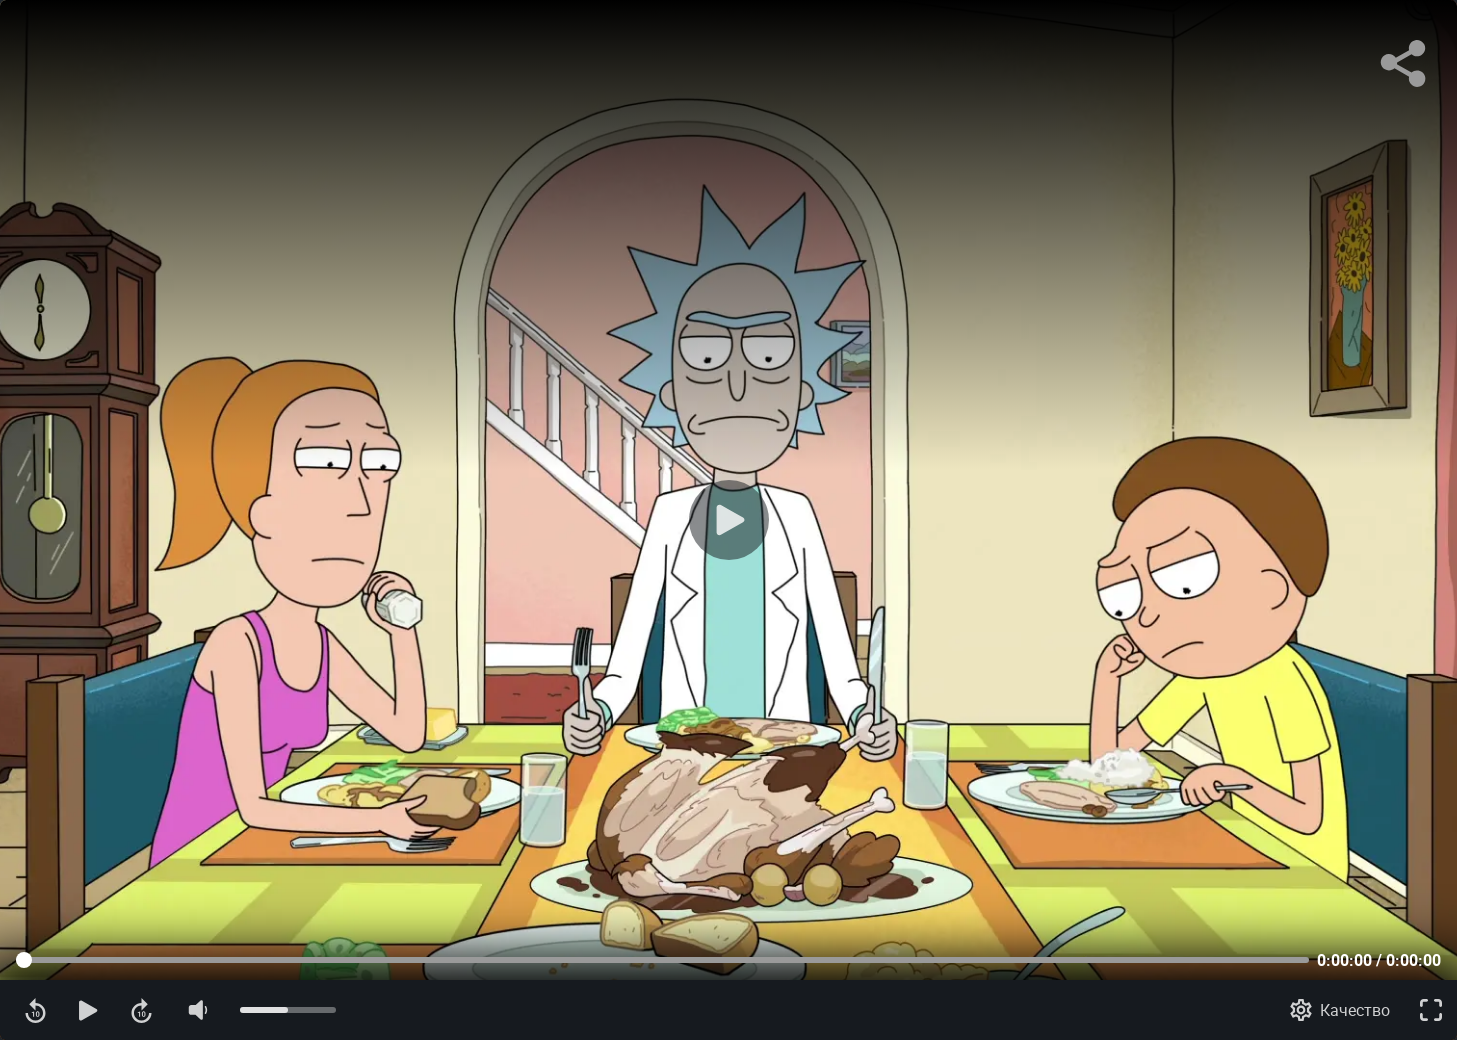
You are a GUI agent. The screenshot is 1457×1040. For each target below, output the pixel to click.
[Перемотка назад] (35, 1010)
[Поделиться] (1403, 64)
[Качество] (1340, 1010)
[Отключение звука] (197, 1010)
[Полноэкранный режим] (1431, 1010)
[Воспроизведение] (729, 520)
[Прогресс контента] (662, 960)
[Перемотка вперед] (141, 1010)
